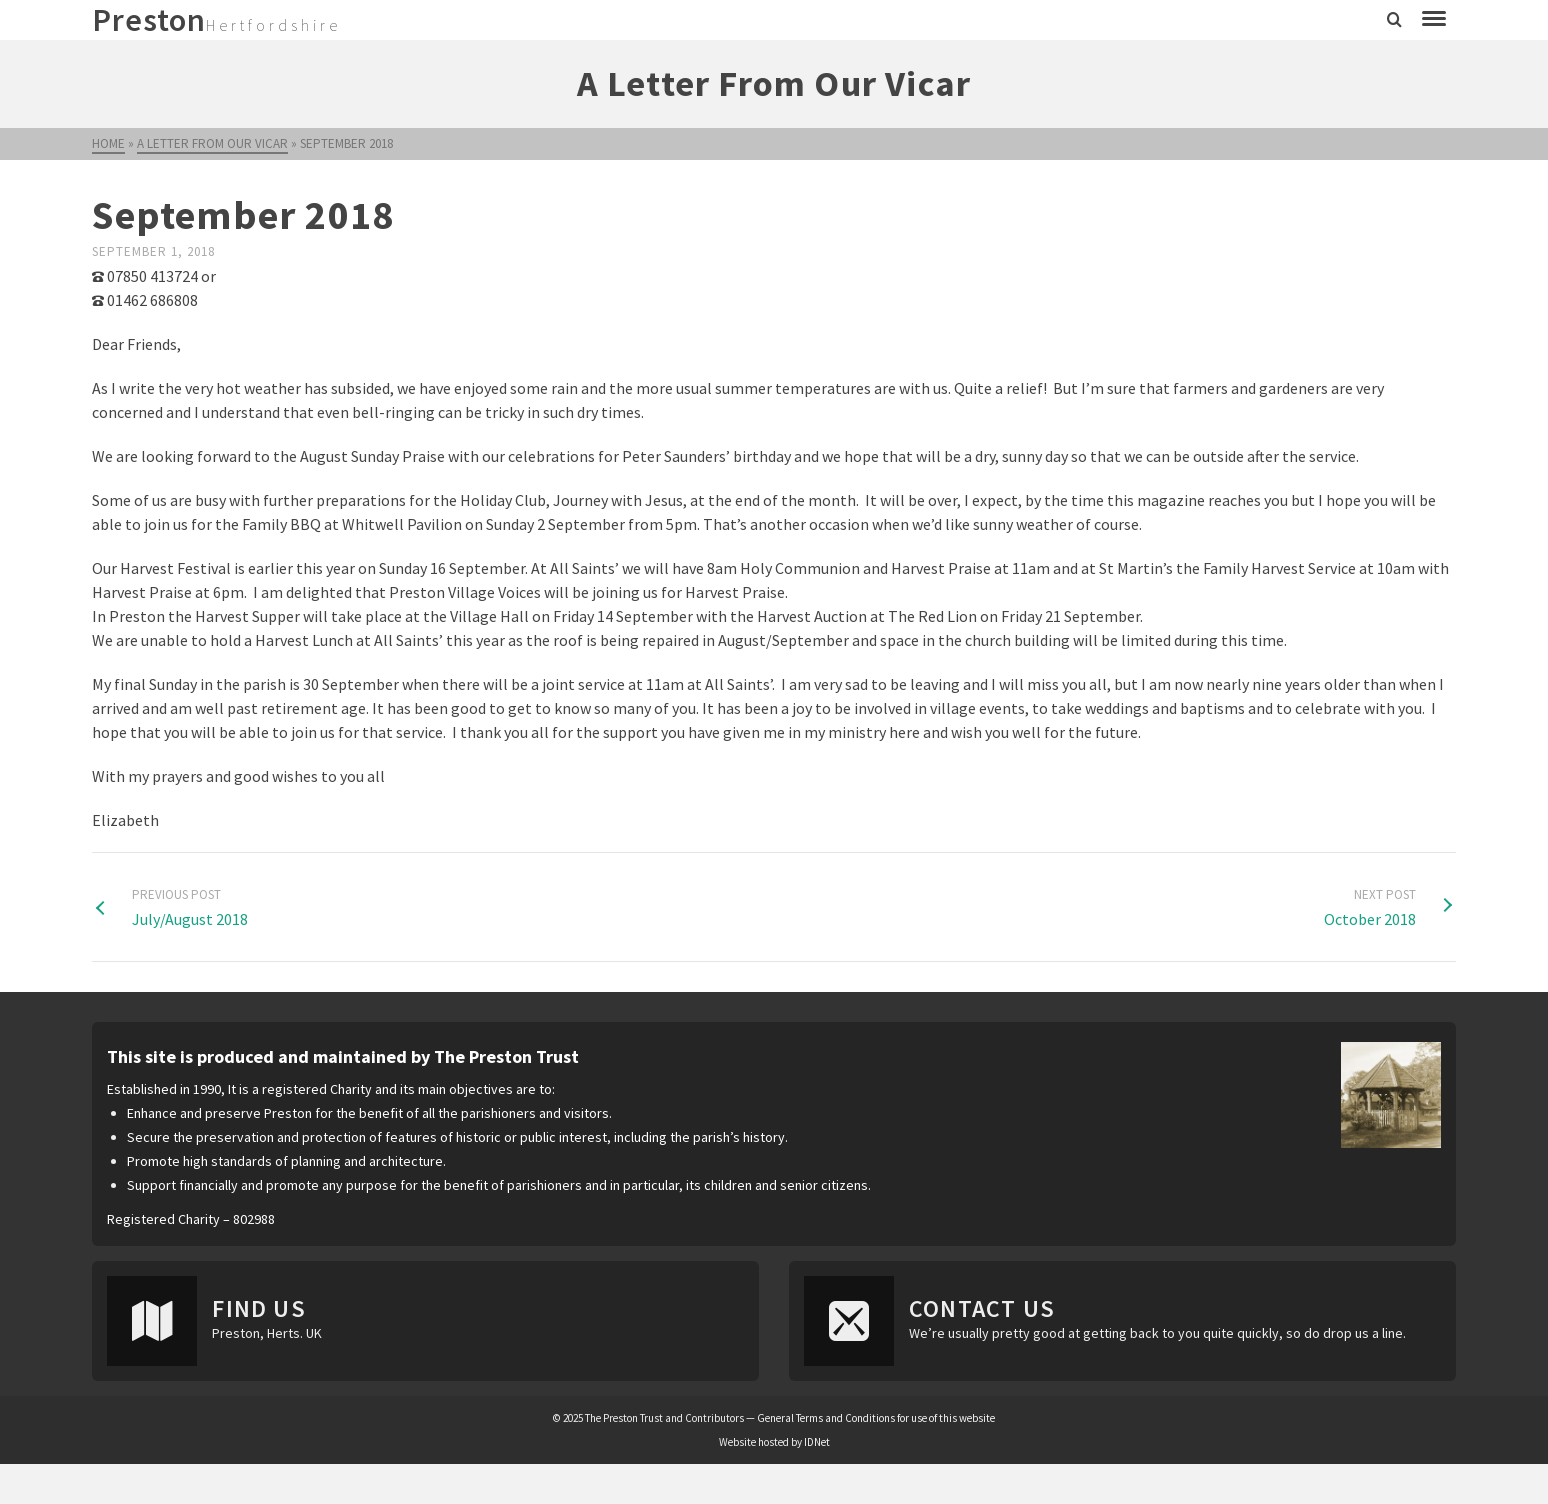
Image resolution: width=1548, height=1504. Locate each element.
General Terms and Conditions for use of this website (876, 1418)
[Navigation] (1434, 20)
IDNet (817, 1442)
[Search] (1394, 20)
